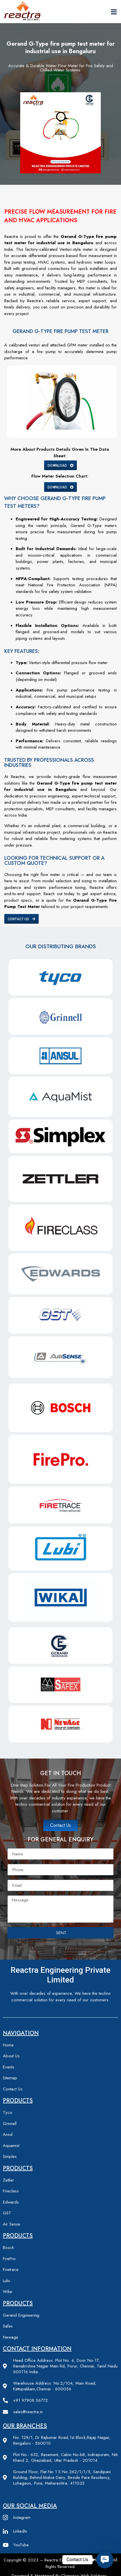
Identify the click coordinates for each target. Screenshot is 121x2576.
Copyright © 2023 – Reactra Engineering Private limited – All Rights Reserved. (60, 2563)
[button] (104, 2559)
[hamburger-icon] (114, 12)
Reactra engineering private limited (60, 1974)
